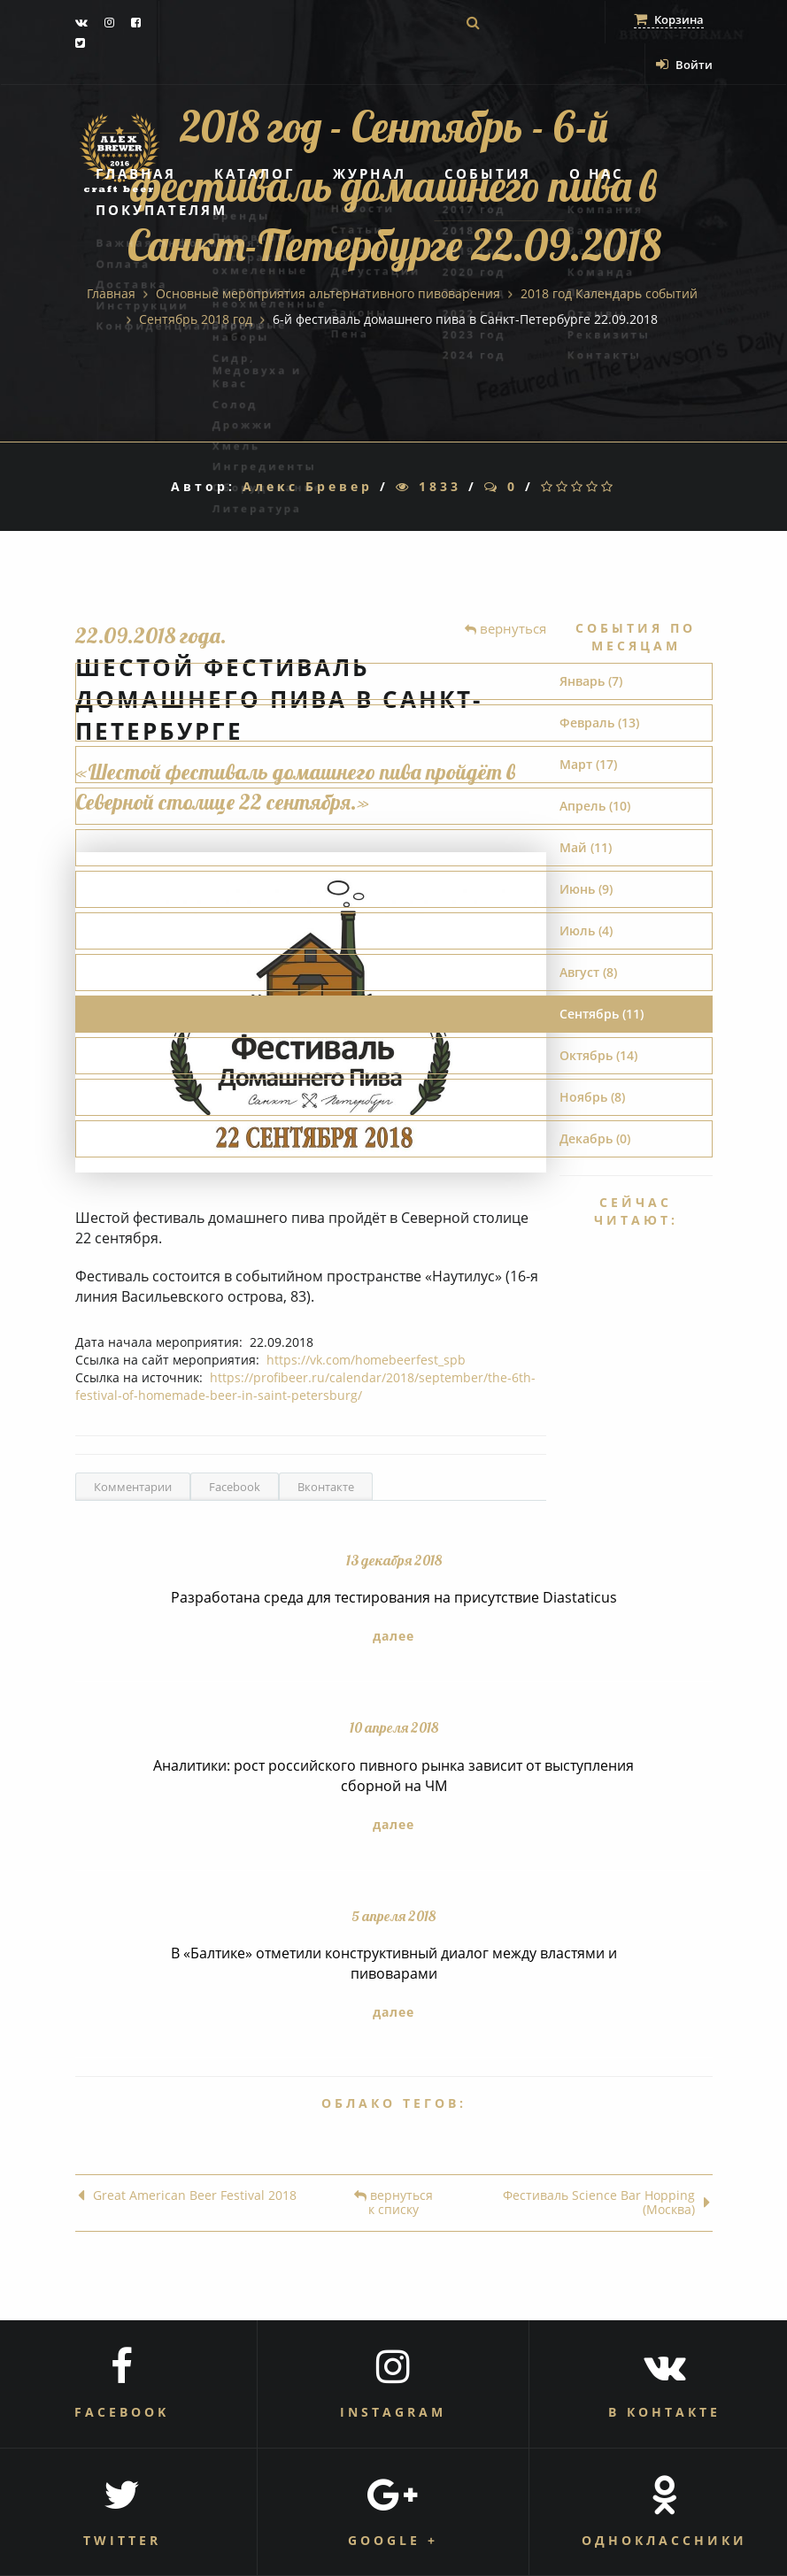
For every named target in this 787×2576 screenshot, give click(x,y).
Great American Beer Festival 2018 (187, 2195)
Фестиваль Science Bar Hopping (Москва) (606, 2203)
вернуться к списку (393, 2203)
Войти (684, 65)
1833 (428, 486)
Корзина (669, 19)
